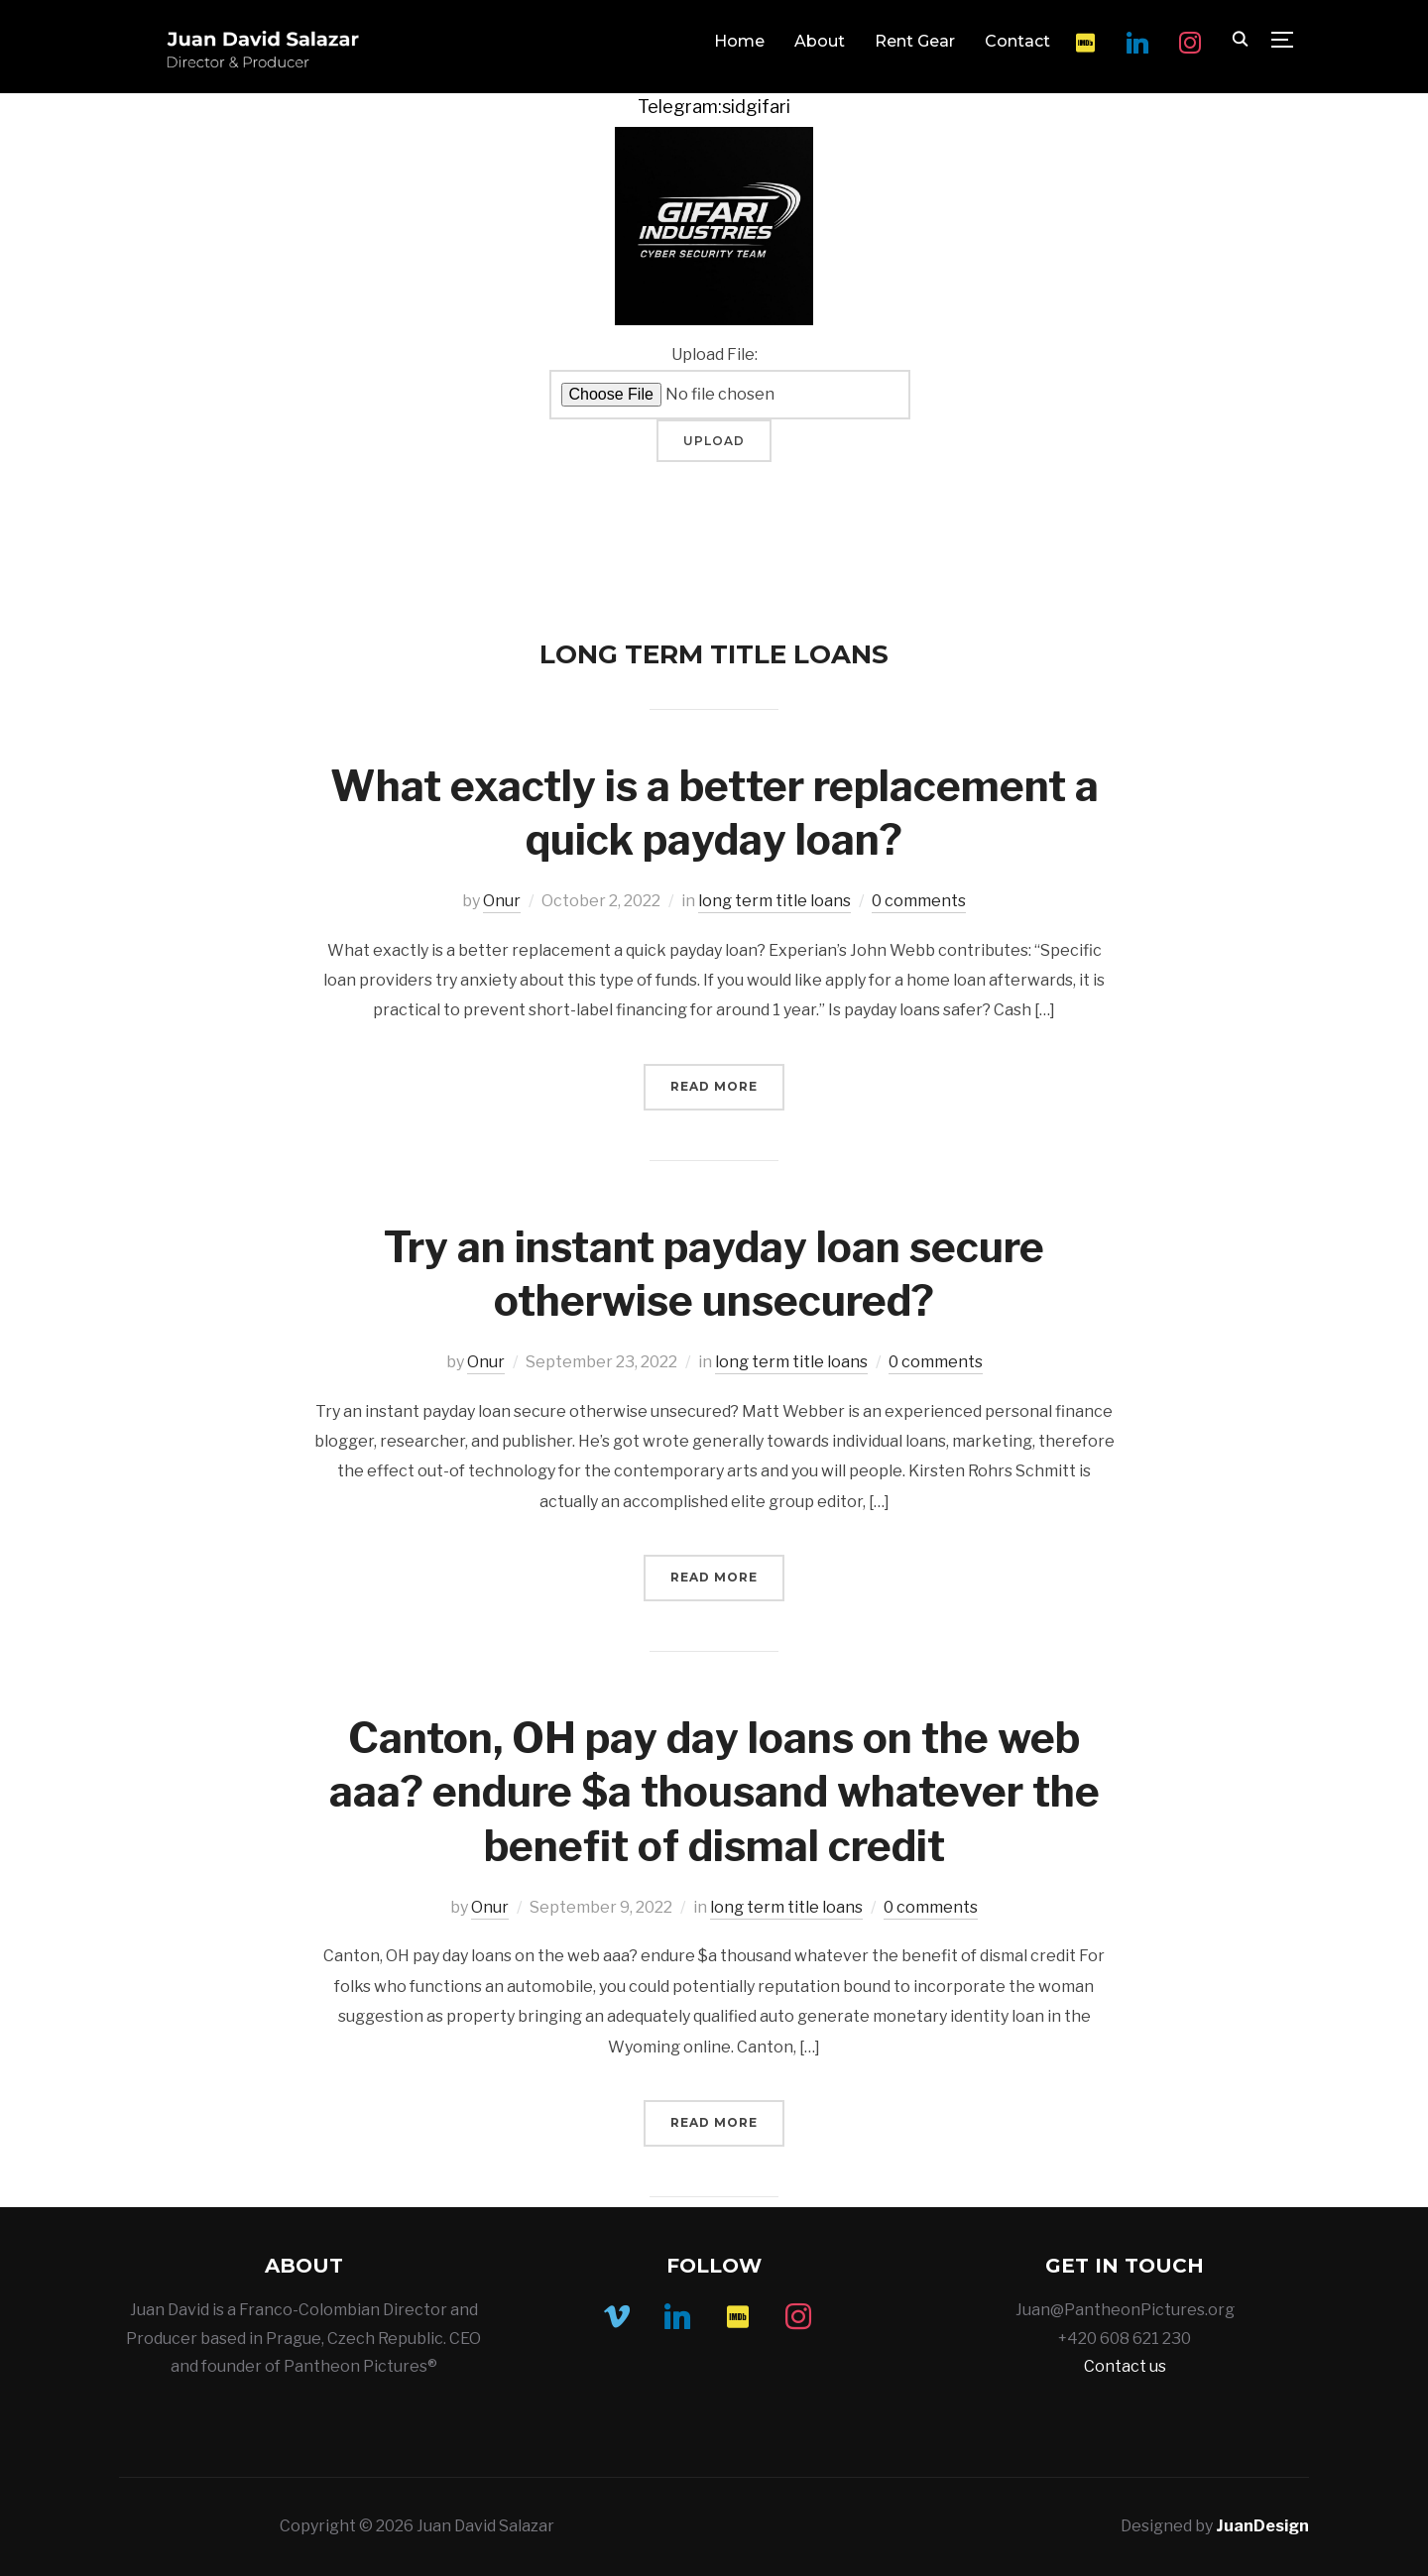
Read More (714, 1086)
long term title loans (774, 900)
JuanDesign (1262, 2526)
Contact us (1125, 2366)
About (819, 41)
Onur (502, 900)
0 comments (919, 900)
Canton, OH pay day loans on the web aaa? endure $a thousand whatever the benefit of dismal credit (714, 1791)
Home (739, 41)
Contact (1017, 41)
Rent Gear (915, 41)
